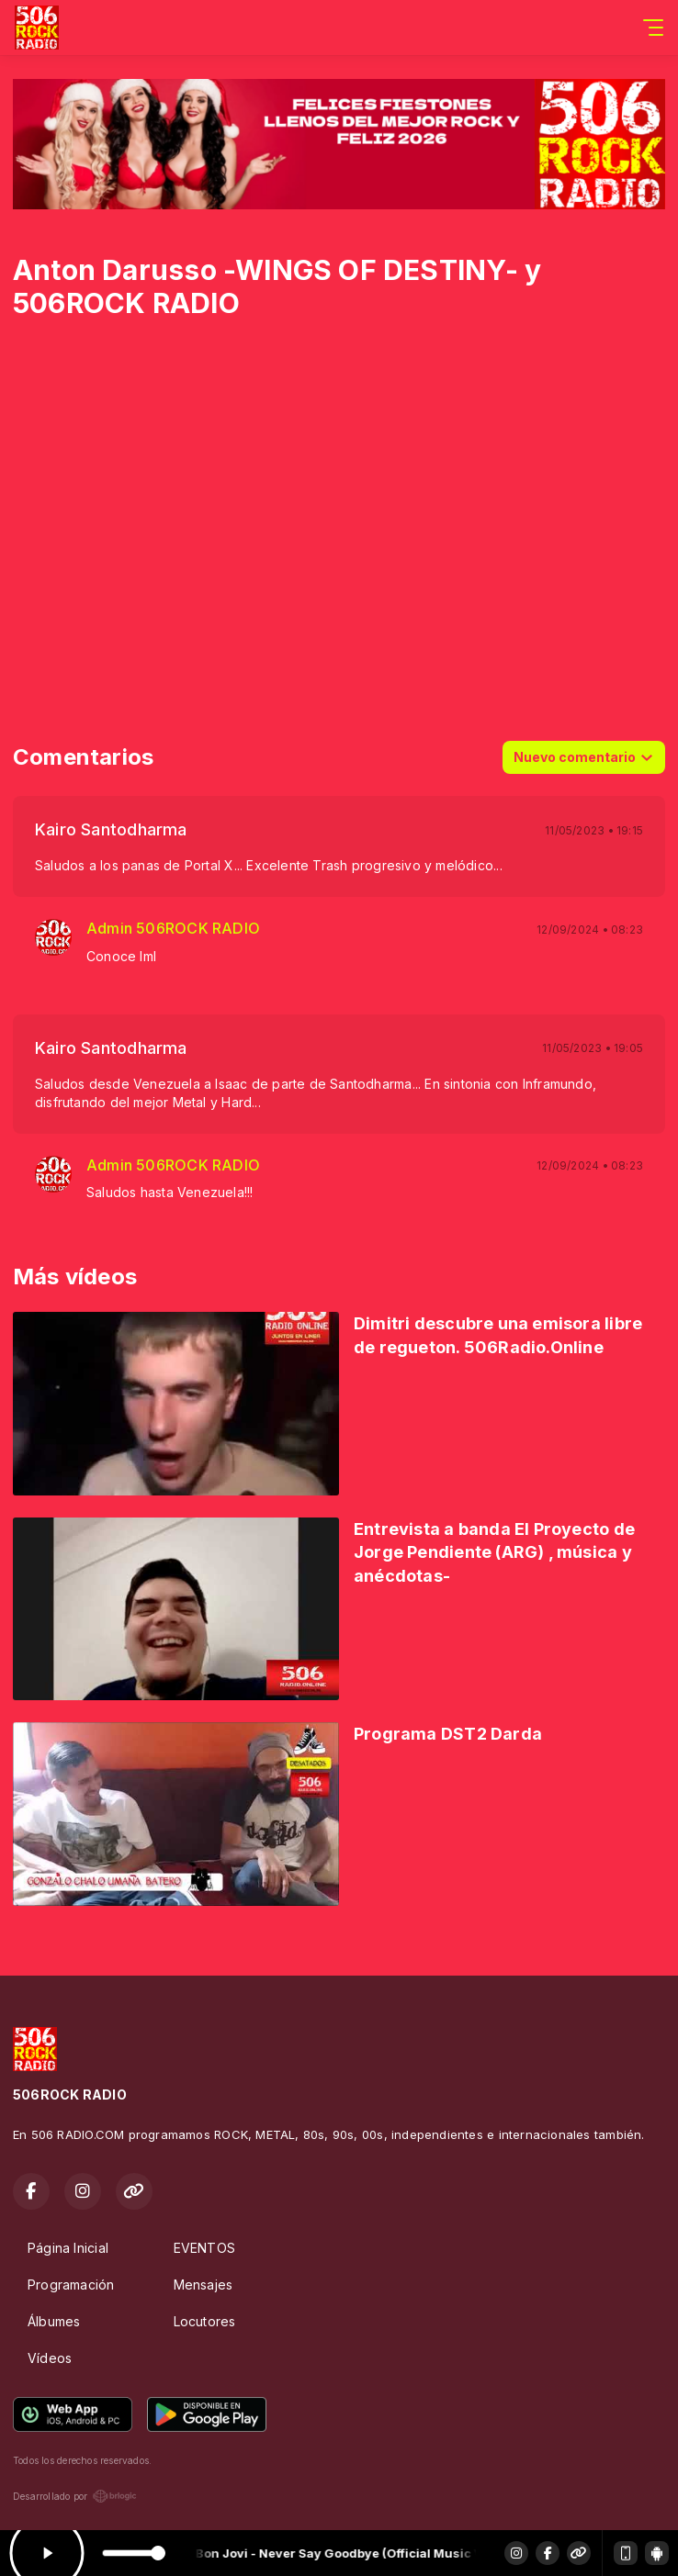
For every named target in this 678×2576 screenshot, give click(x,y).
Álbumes (54, 2321)
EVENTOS (204, 2248)
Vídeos (50, 2358)
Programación (71, 2284)
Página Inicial (68, 2248)
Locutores (205, 2321)
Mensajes (203, 2284)
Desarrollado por (75, 2496)
